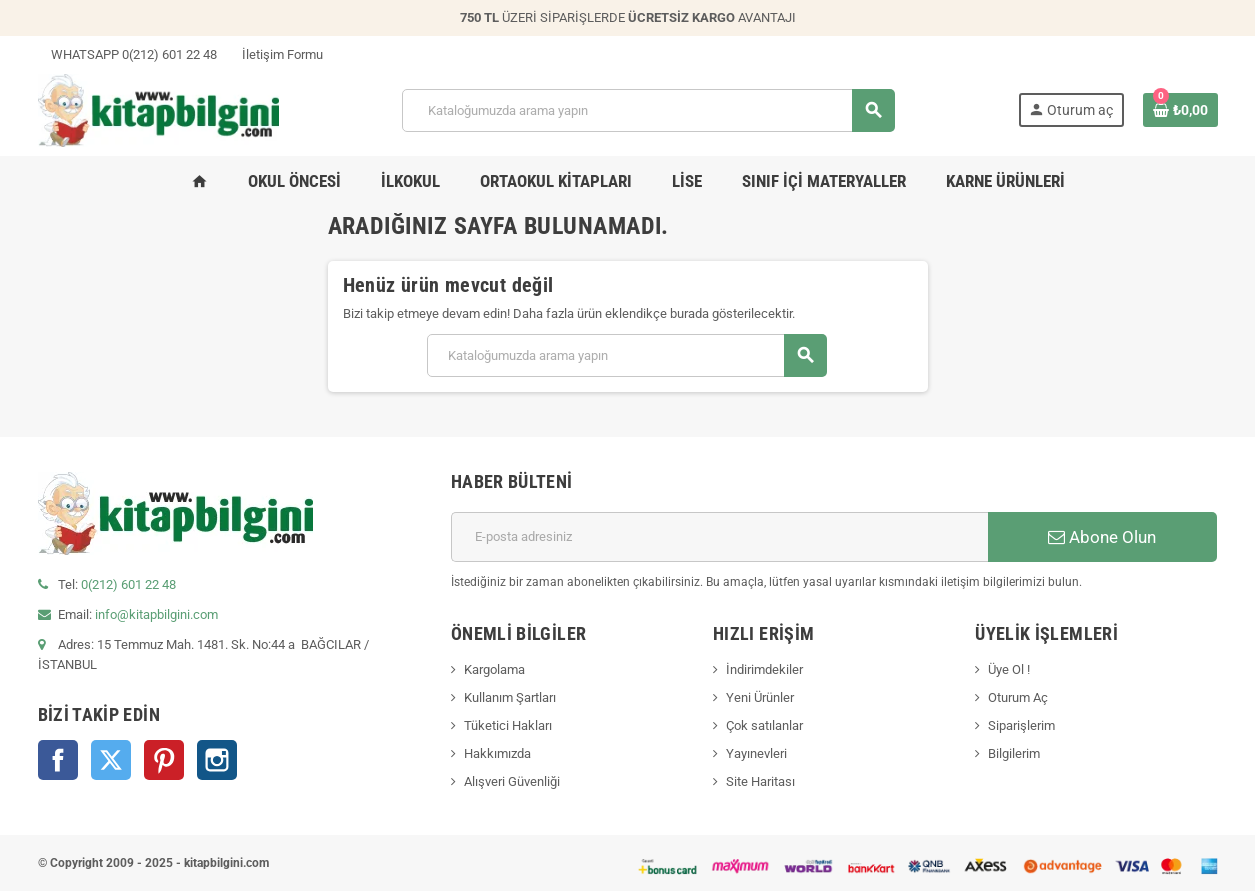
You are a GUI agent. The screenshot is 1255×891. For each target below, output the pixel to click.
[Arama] (647, 110)
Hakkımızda (497, 753)
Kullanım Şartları (510, 697)
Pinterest (164, 760)
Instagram (217, 760)
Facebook (58, 760)
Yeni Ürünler (760, 697)
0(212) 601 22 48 (128, 584)
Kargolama (494, 669)
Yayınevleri (756, 753)
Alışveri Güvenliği (512, 781)
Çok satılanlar (764, 725)
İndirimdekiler (764, 669)
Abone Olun (1102, 537)
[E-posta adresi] (719, 537)
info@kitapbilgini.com (156, 614)
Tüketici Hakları (508, 725)
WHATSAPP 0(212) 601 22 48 (127, 54)
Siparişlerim (1021, 725)
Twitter (111, 760)
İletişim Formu (276, 54)
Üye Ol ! (1009, 669)
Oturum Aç (1018, 697)
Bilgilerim (1014, 753)
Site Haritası (760, 781)
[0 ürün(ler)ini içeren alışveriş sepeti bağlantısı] (1180, 110)
